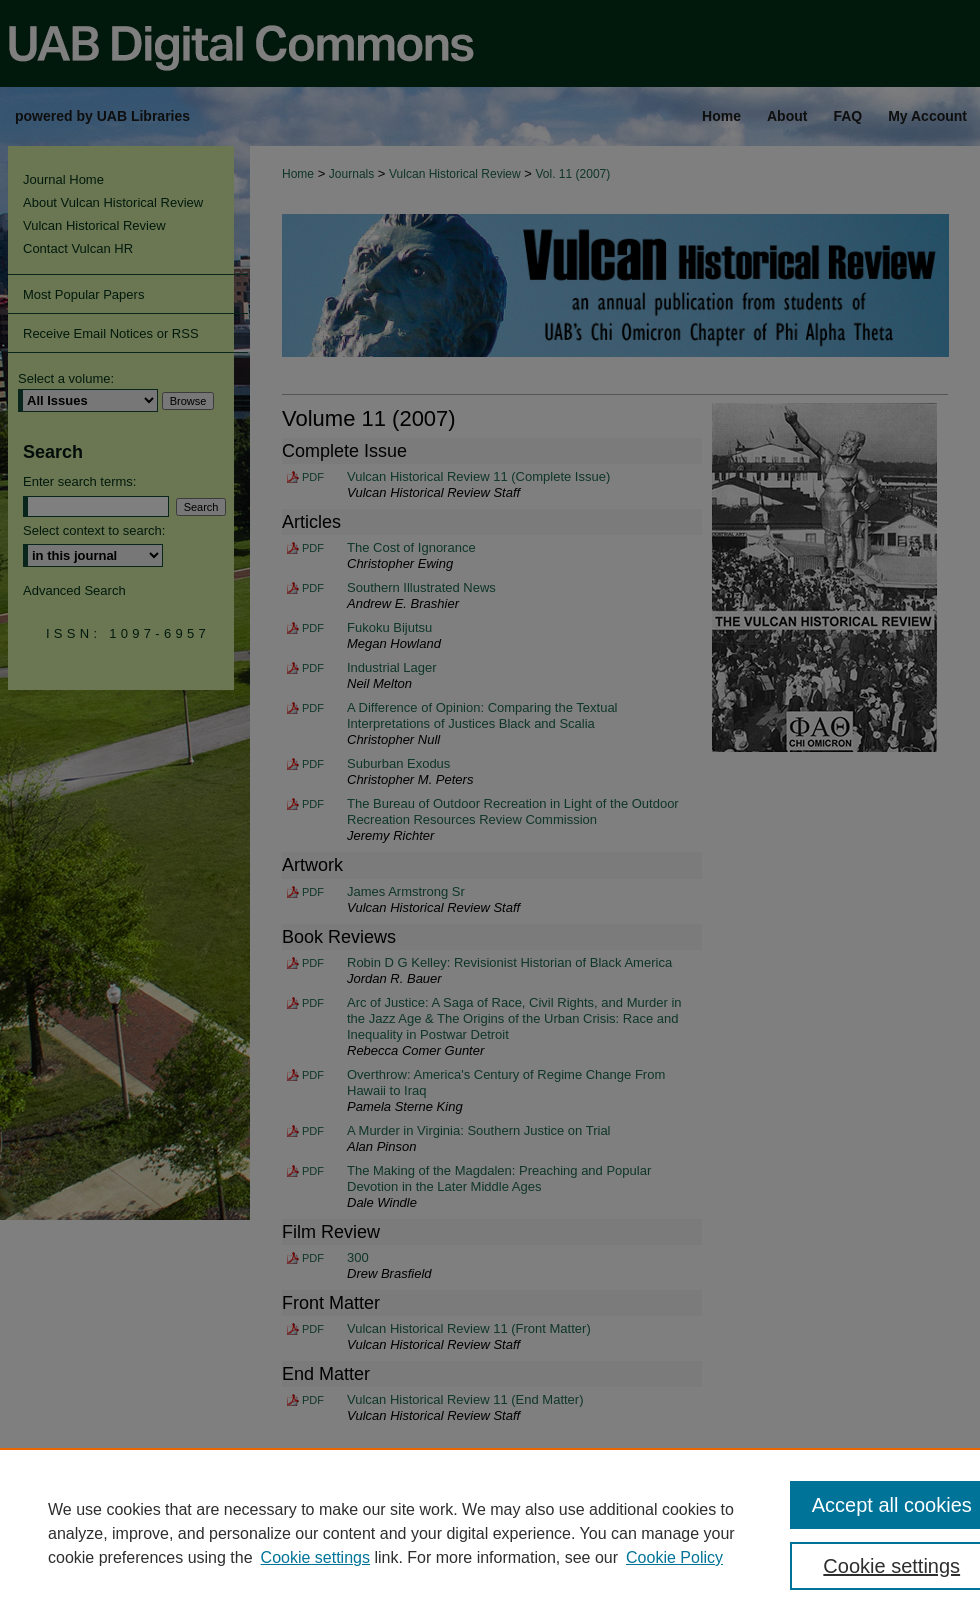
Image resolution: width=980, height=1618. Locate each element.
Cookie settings (315, 1557)
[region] (490, 1533)
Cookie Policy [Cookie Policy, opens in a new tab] (674, 1557)
